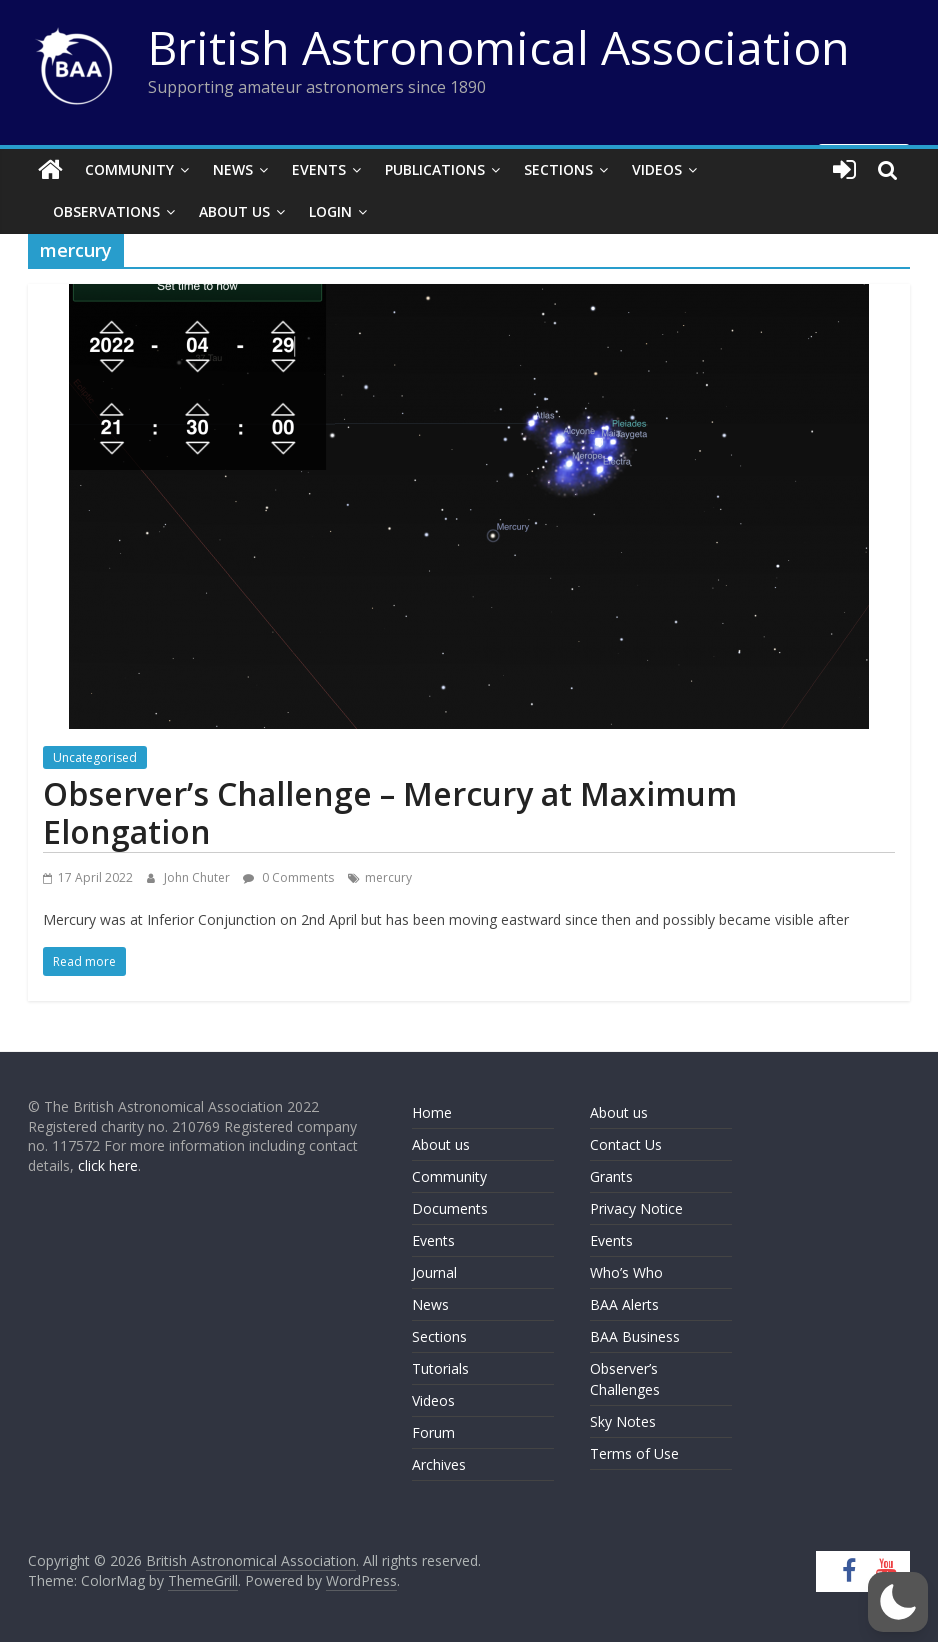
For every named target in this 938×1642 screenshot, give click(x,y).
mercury (388, 877)
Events (319, 169)
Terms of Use (634, 1453)
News (233, 169)
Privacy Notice (636, 1208)
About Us (234, 211)
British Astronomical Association (499, 47)
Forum (433, 1432)
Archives (439, 1464)
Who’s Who (626, 1272)
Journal (434, 1272)
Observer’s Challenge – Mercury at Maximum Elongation (390, 812)
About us (441, 1144)
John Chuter (198, 877)
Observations (106, 211)
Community (129, 169)
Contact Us (626, 1144)
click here (108, 1165)
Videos (657, 169)
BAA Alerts (624, 1304)
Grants (611, 1176)
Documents (450, 1208)
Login (330, 211)
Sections (558, 169)
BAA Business (635, 1336)
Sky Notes (623, 1421)
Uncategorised (95, 757)
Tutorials (440, 1368)
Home (432, 1112)
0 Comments (288, 877)
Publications (435, 169)
